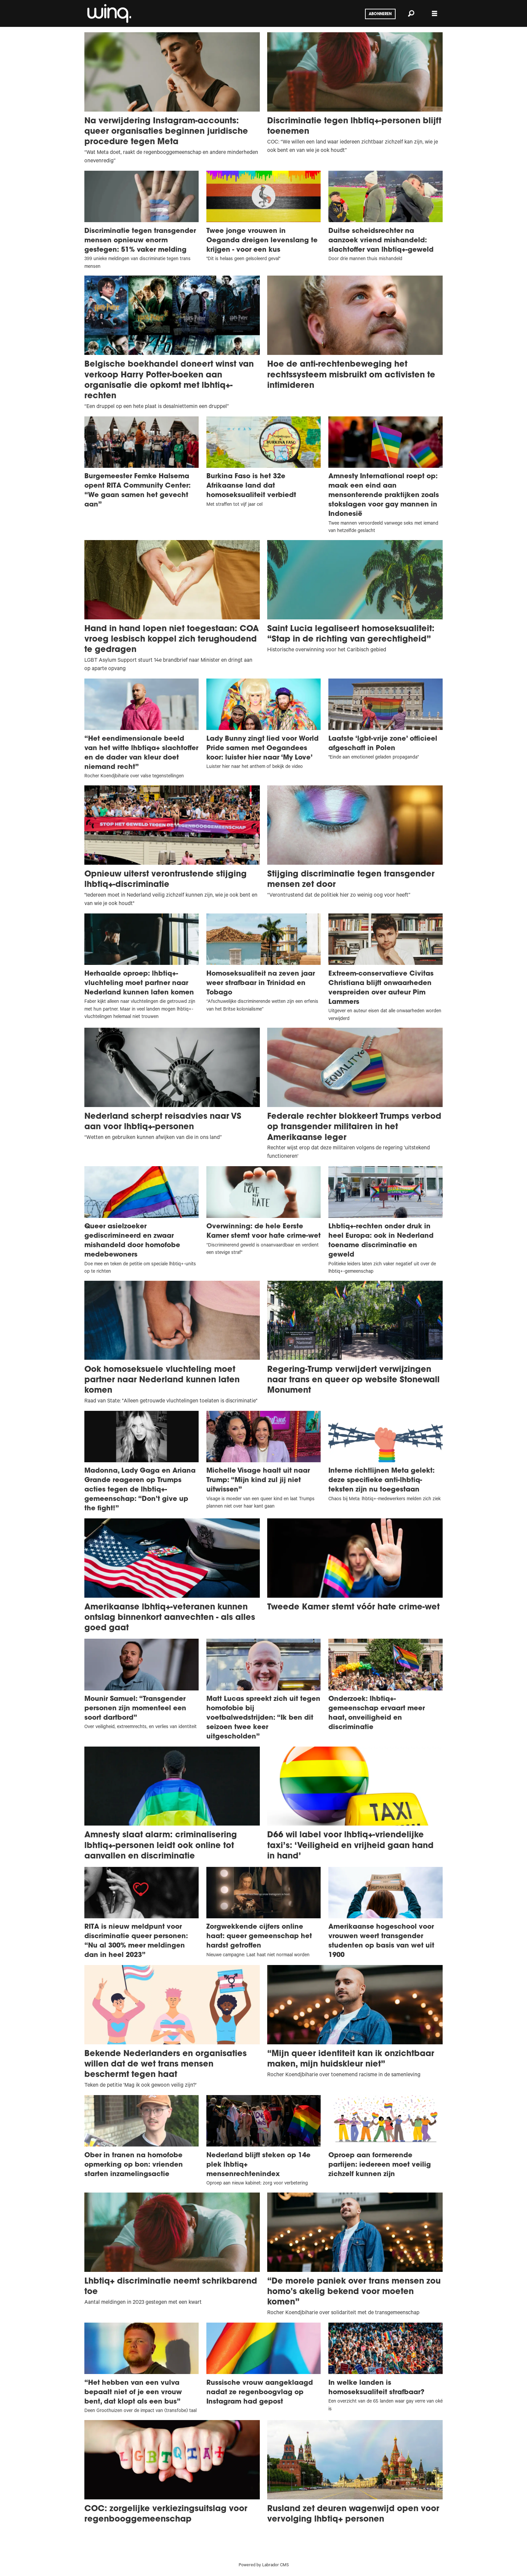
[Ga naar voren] (108, 13)
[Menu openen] (434, 13)
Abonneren (380, 14)
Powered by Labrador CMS (264, 2565)
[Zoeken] (411, 13)
